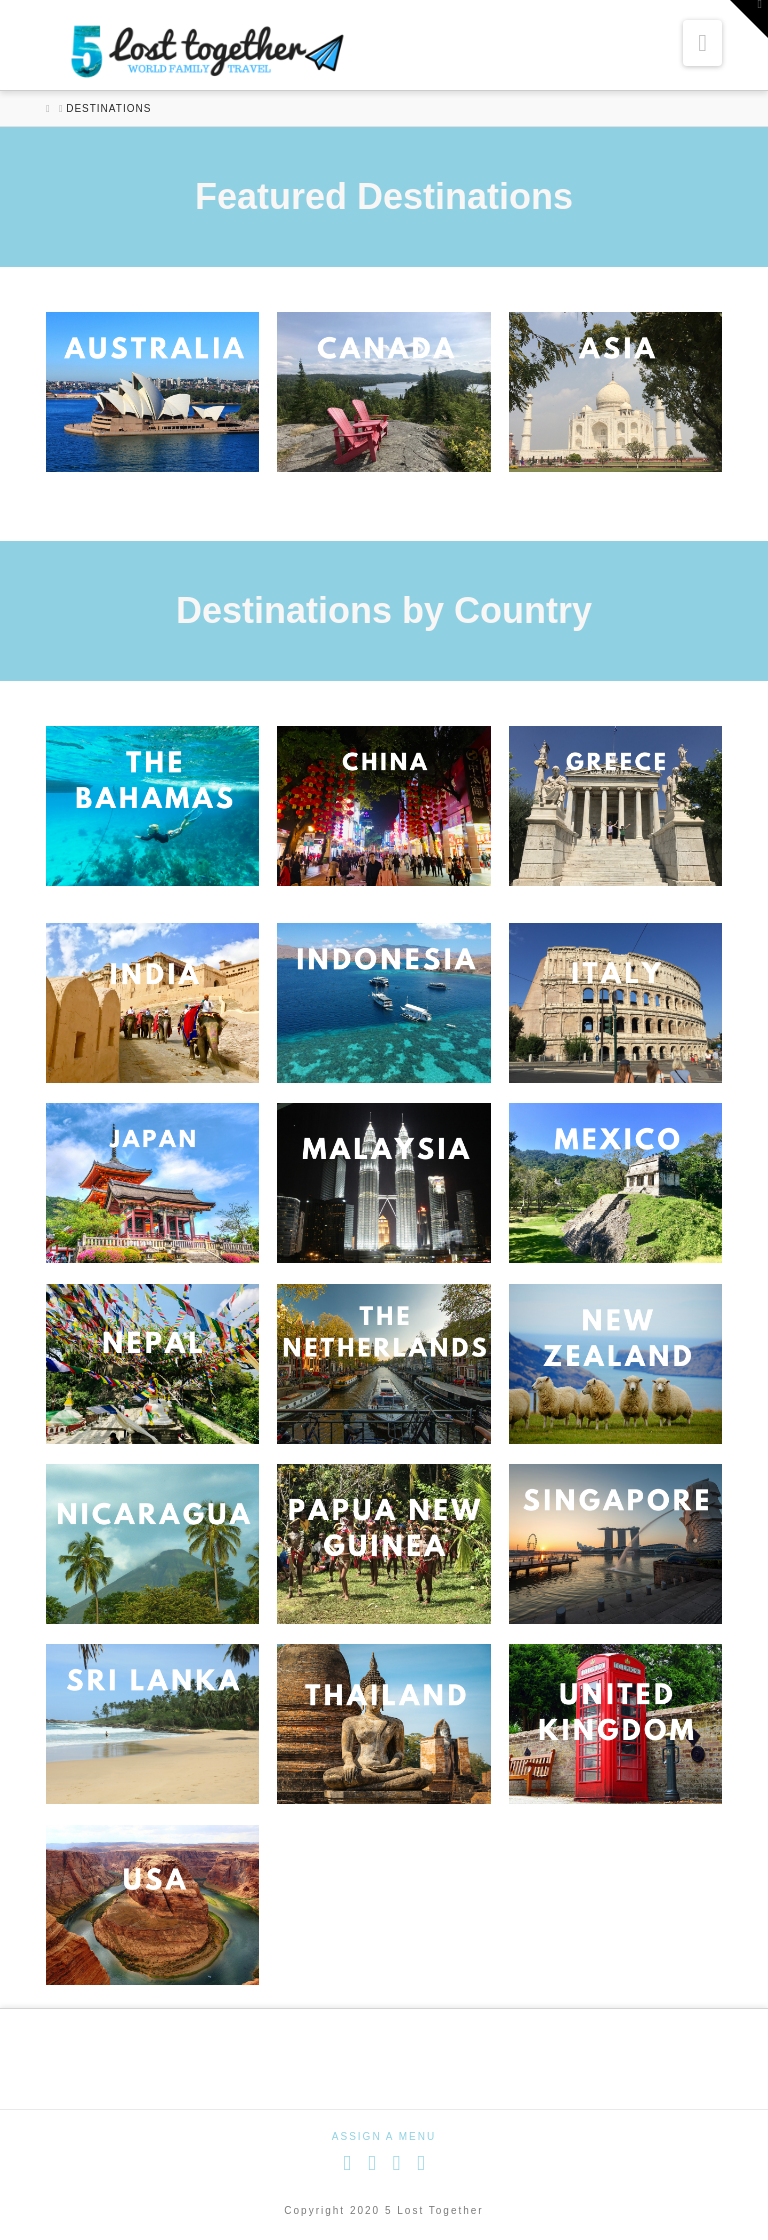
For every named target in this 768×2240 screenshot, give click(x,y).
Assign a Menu (384, 2136)
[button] (702, 43)
